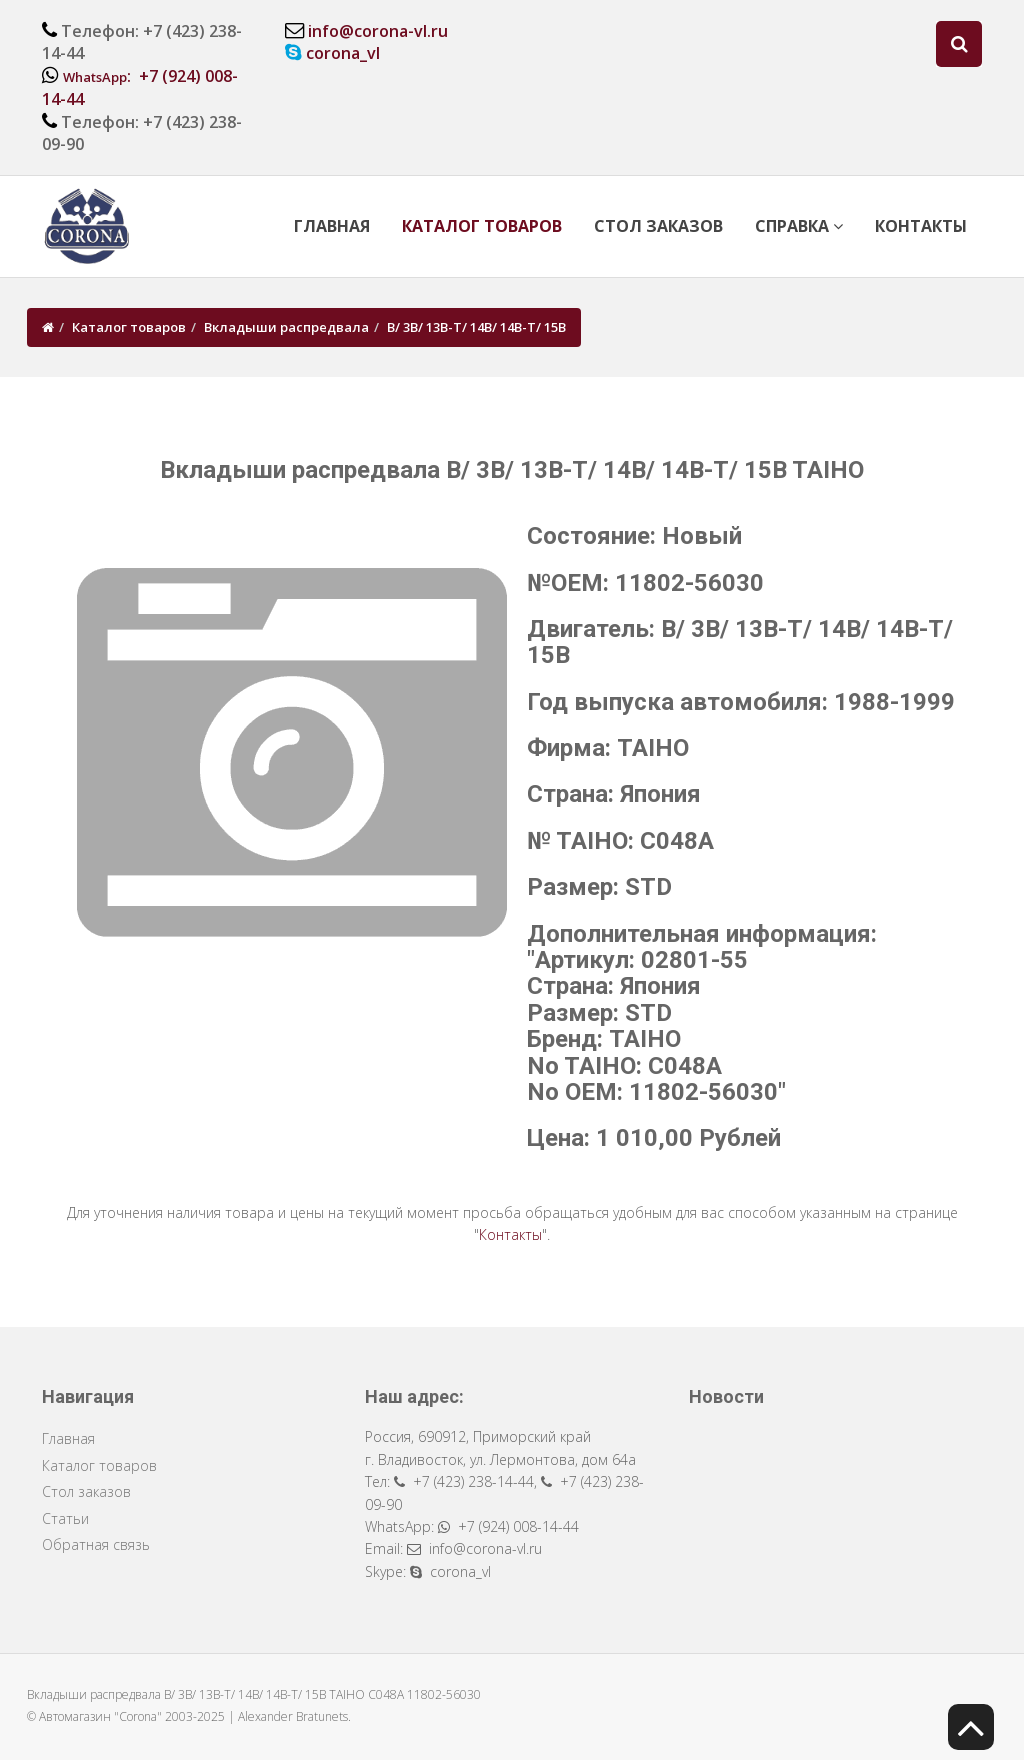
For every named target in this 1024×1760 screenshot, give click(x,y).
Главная (332, 226)
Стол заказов (658, 226)
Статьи (65, 1518)
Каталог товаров (482, 226)
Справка (799, 226)
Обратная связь (96, 1544)
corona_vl (343, 53)
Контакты (921, 226)
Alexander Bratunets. (294, 1716)
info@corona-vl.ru (378, 31)
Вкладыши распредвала (286, 327)
